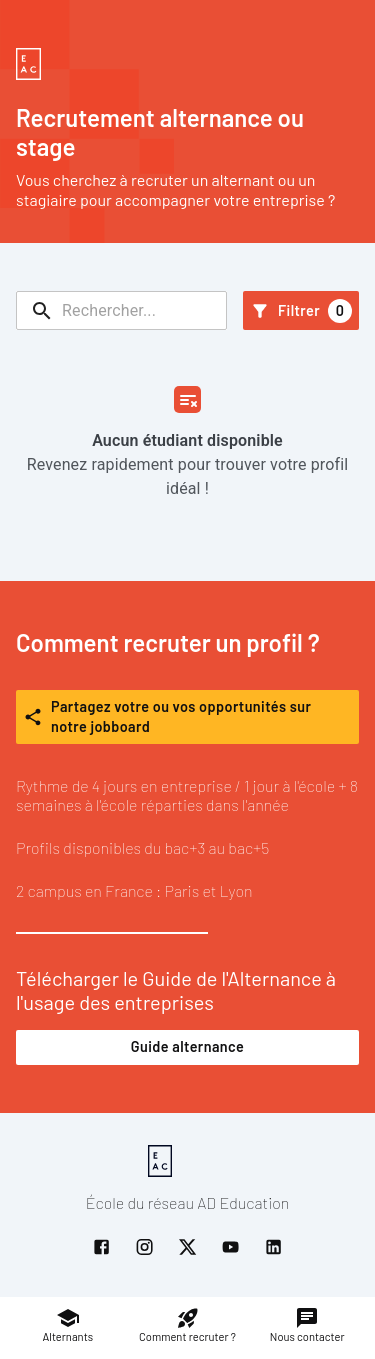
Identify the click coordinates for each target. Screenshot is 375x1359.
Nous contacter (307, 1324)
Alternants (68, 1324)
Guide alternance (187, 1047)
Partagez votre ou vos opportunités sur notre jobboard (187, 717)
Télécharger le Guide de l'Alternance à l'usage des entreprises (187, 1015)
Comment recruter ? (187, 1324)
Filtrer (301, 310)
